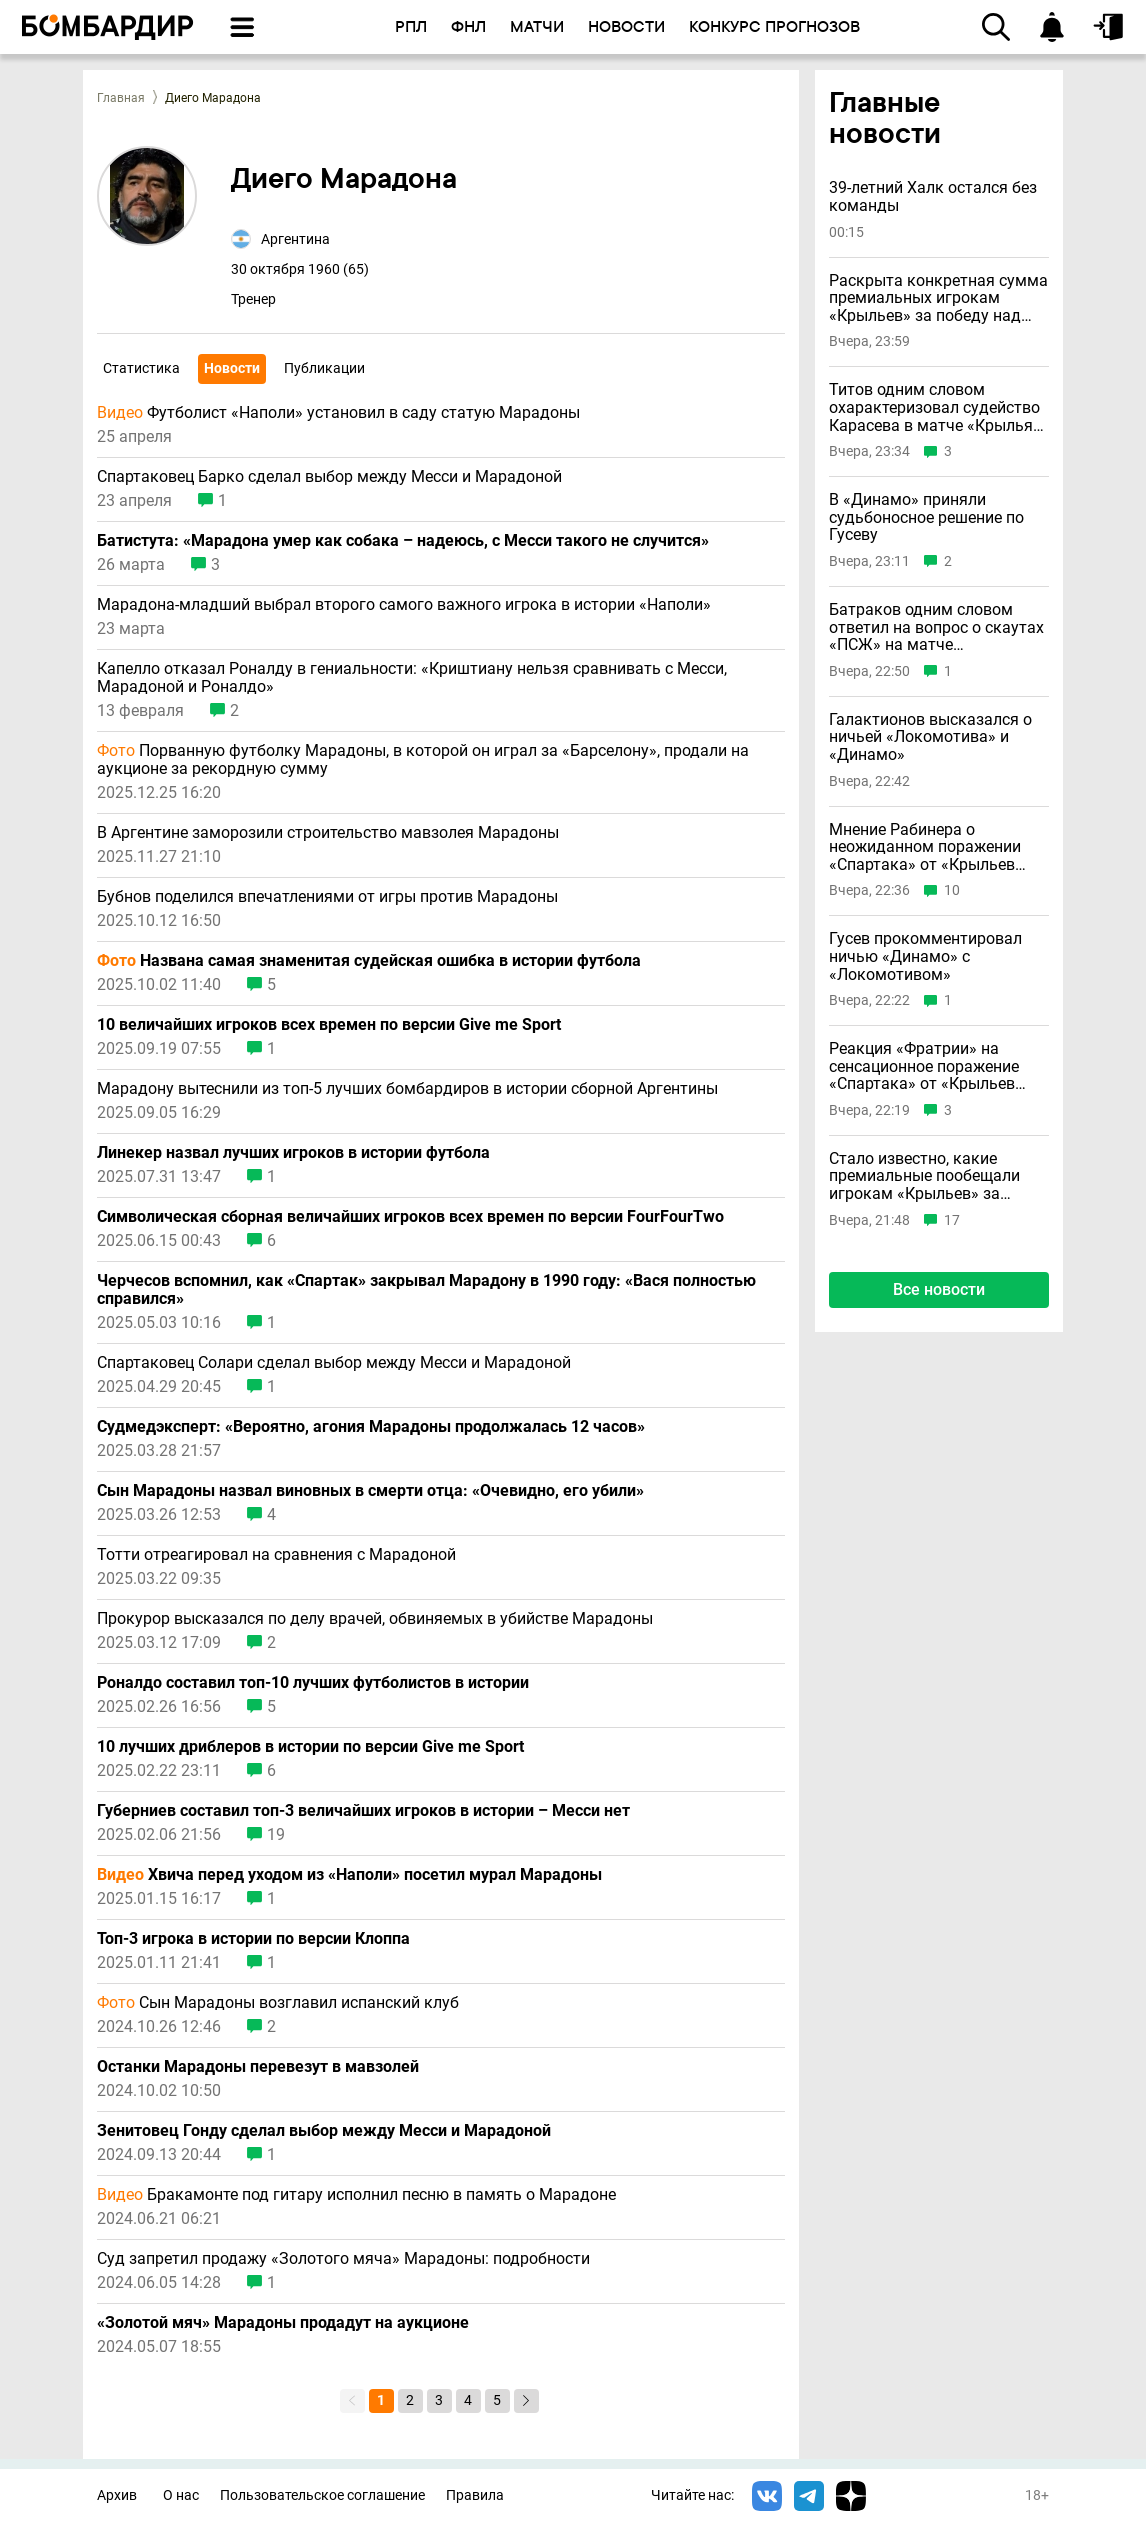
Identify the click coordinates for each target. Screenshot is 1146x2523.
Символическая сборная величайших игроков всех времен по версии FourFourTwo (410, 1217)
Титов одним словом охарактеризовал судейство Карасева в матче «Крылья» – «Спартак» (935, 407)
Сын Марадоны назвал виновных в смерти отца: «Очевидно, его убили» (370, 1491)
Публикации (324, 368)
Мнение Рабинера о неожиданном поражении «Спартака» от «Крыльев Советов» (925, 847)
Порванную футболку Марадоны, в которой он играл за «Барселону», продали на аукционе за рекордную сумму (423, 760)
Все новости (939, 1289)
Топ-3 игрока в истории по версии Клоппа (253, 1939)
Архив (117, 2495)
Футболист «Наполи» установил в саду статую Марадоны (338, 413)
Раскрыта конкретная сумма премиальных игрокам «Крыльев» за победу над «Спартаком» (938, 298)
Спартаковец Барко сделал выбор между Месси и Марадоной (329, 477)
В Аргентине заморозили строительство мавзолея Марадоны (328, 833)
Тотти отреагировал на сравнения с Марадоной (276, 1555)
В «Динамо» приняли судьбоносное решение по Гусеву (926, 517)
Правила (475, 2495)
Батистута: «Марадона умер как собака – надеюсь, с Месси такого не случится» (403, 541)
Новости (232, 368)
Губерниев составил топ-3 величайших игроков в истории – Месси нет (363, 1811)
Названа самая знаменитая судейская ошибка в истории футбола (369, 961)
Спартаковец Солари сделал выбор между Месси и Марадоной (334, 1363)
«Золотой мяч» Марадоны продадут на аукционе (283, 2323)
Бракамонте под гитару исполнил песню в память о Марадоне (356, 2195)
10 (952, 890)
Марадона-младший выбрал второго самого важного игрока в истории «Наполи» (404, 605)
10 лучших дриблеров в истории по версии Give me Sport (310, 1747)
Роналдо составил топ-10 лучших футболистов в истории (313, 1683)
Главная (121, 98)
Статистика (141, 368)
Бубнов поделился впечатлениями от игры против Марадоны (327, 897)
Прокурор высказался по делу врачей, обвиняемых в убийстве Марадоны (375, 1619)
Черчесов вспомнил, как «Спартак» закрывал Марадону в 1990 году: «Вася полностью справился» (426, 1290)
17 (952, 1220)
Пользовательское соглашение (322, 2495)
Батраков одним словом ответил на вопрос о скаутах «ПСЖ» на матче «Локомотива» (936, 627)
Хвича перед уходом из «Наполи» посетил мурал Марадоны (349, 1875)
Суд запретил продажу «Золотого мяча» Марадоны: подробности (343, 2259)
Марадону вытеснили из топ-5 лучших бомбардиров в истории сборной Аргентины (407, 1089)
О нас (181, 2495)
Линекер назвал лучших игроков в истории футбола (293, 1153)
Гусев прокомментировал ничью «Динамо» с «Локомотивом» (925, 956)
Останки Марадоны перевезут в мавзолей (258, 2067)
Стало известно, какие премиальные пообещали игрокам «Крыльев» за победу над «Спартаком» (924, 1176)
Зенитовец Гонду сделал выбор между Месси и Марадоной (324, 2131)
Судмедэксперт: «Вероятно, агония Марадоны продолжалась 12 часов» (371, 1427)
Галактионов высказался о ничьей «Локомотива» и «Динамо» (930, 737)
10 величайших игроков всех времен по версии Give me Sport (329, 1025)
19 (276, 1835)
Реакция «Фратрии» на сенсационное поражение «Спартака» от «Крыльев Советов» (924, 1066)
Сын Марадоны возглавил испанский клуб (278, 2003)
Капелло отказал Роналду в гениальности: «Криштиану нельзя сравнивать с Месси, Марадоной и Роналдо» (412, 678)
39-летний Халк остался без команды (933, 196)
